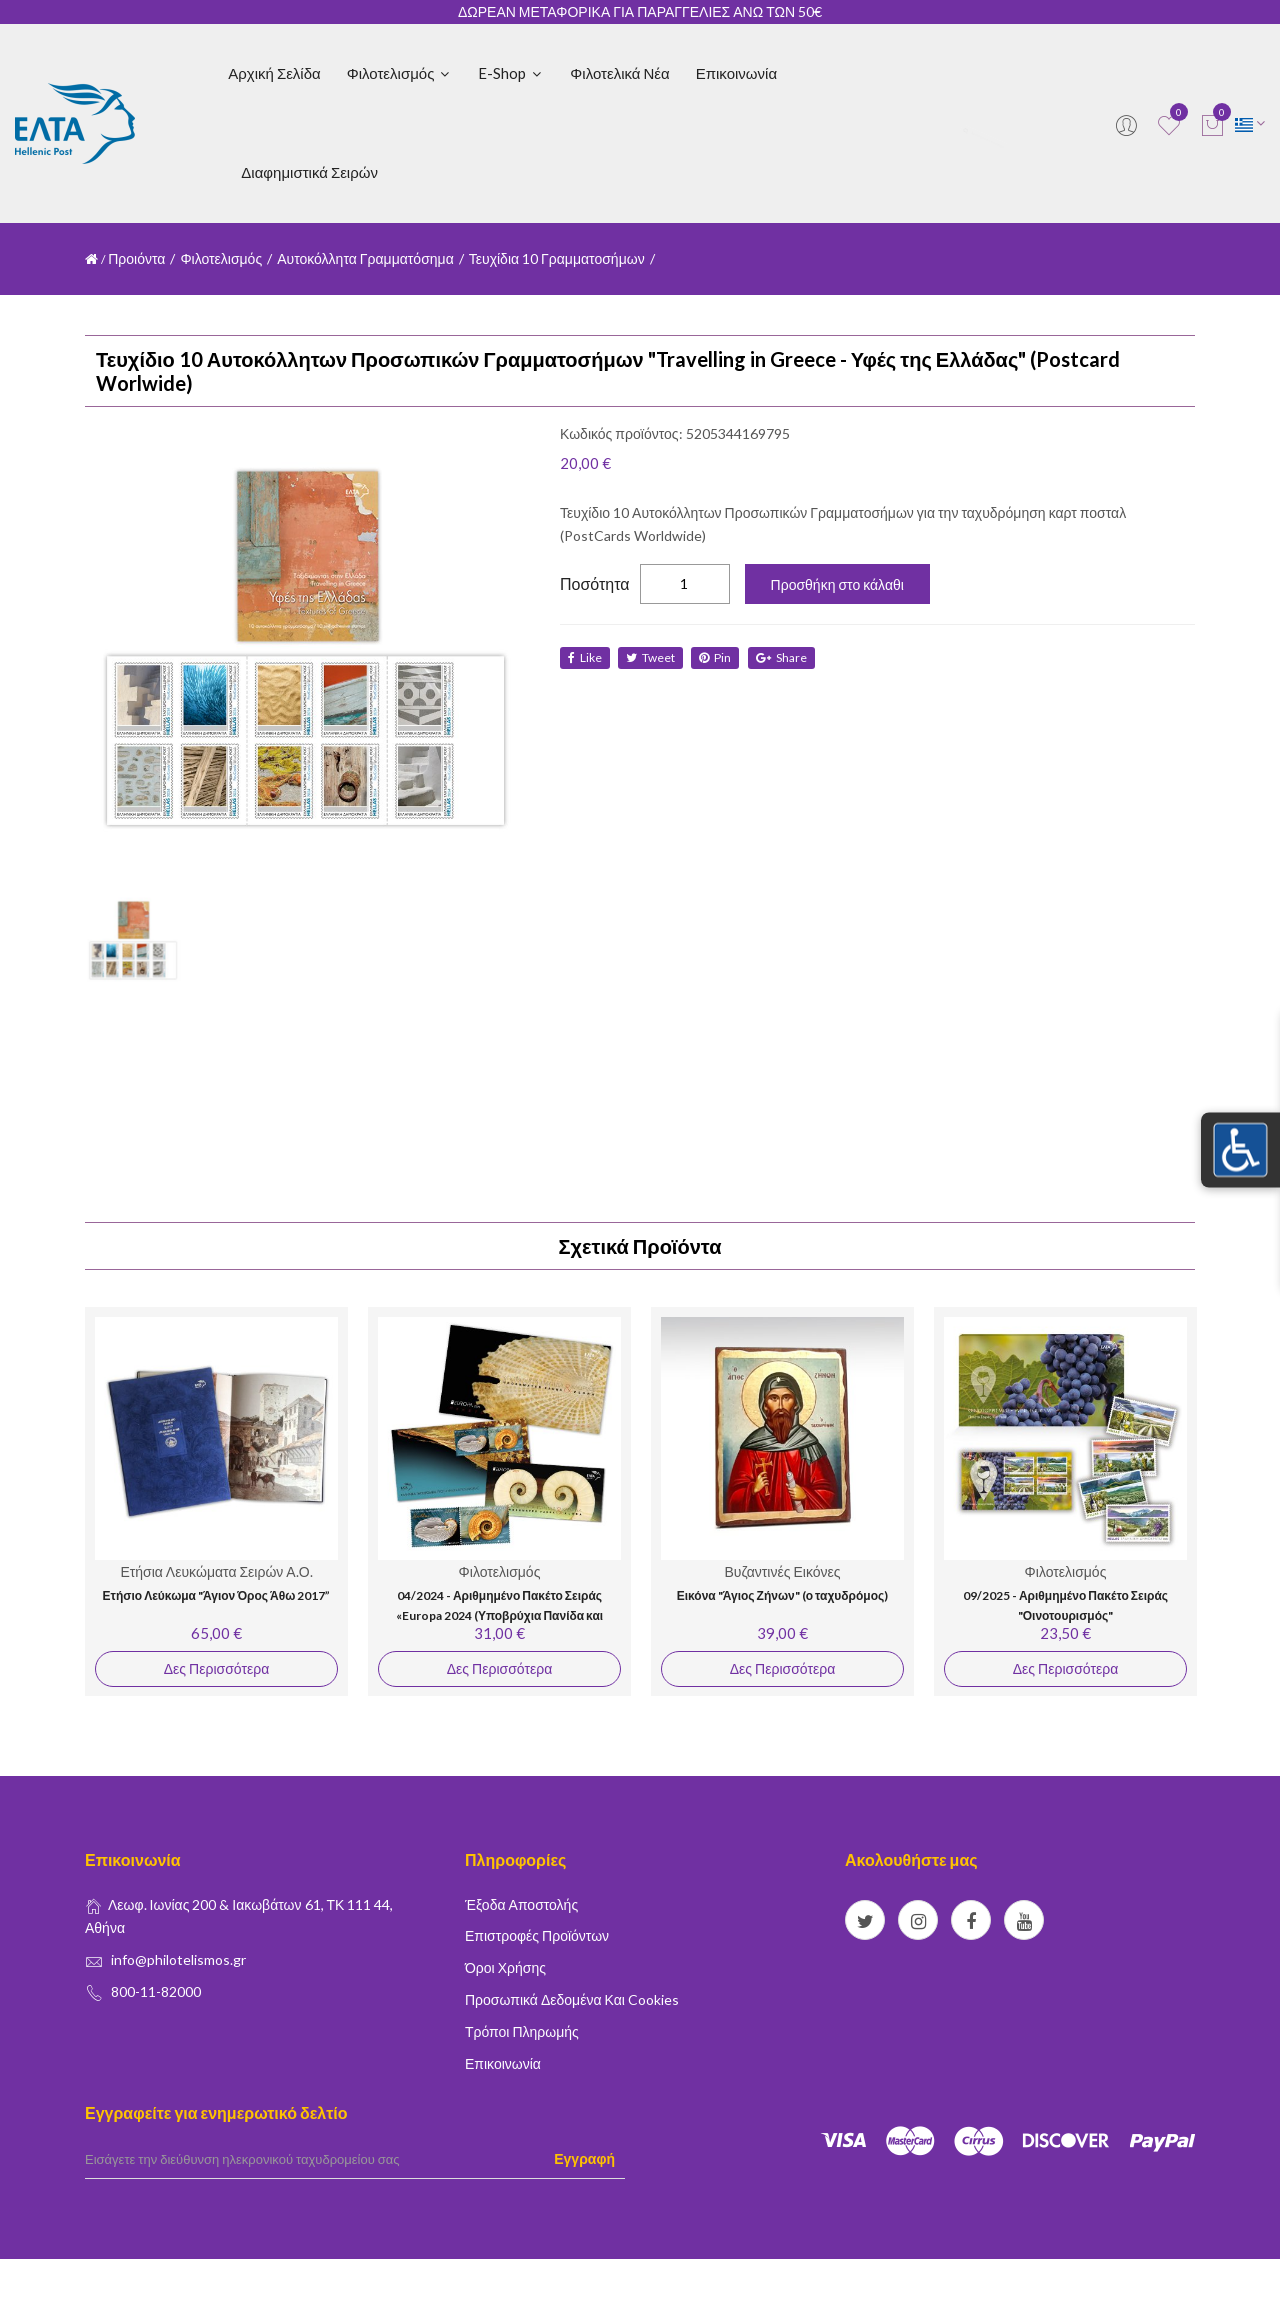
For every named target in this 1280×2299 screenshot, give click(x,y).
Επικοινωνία (736, 73)
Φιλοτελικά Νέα (619, 73)
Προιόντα (136, 258)
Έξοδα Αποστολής (521, 1904)
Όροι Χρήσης (505, 1967)
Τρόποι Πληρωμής (522, 2031)
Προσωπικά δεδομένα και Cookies (572, 1999)
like (585, 657)
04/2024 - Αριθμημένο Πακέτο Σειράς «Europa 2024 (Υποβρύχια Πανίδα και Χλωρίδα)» (499, 1615)
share (783, 657)
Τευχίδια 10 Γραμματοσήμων (557, 258)
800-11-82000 (156, 1991)
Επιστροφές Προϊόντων (537, 1935)
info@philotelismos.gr (178, 1959)
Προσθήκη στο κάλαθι (837, 584)
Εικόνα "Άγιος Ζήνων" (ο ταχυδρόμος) (783, 1595)
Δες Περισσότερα (216, 1668)
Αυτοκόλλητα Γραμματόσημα (365, 258)
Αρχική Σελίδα (274, 73)
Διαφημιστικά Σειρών (309, 172)
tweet (651, 657)
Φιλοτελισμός (400, 73)
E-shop (511, 73)
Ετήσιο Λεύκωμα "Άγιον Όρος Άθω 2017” (217, 1595)
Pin (717, 657)
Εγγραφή (584, 2158)
